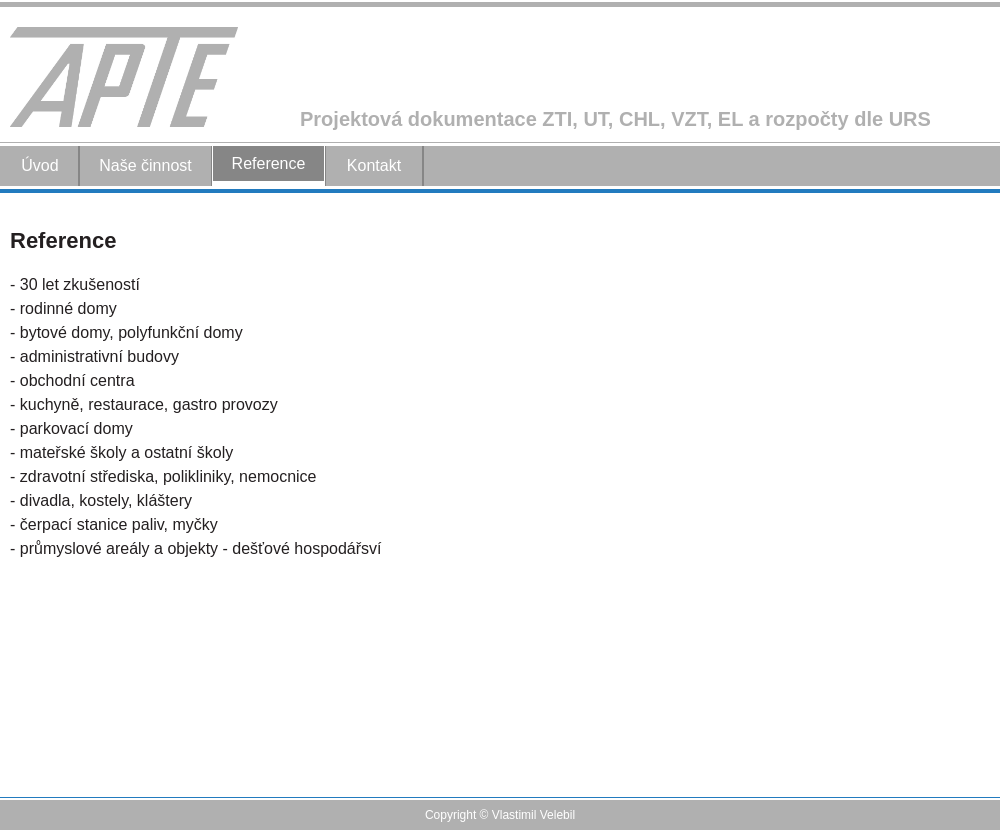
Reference (269, 163)
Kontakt (374, 165)
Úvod (39, 165)
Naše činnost (145, 165)
